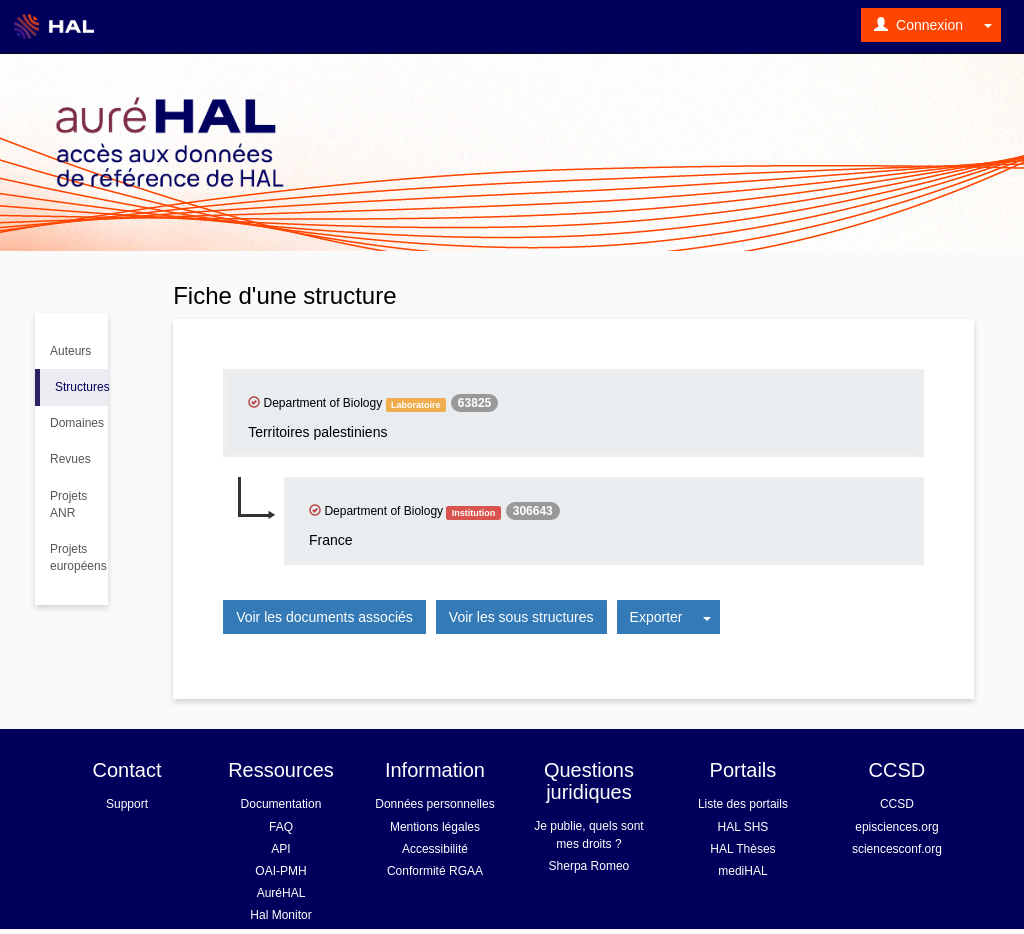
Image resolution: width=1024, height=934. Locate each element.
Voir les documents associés (324, 617)
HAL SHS (742, 827)
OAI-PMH (280, 871)
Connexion (918, 25)
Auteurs (70, 351)
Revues (70, 459)
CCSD (897, 804)
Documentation (281, 804)
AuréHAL (281, 893)
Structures (81, 387)
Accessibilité (435, 849)
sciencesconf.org (897, 849)
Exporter (656, 617)
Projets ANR (68, 504)
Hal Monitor (280, 915)
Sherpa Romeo (589, 866)
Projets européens (78, 557)
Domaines (77, 423)
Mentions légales (435, 827)
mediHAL (742, 871)
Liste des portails (743, 804)
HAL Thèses (742, 849)
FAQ (281, 827)
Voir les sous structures (521, 617)
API (280, 849)
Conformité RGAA (435, 871)
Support (127, 804)
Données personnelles (434, 804)
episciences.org (896, 827)
